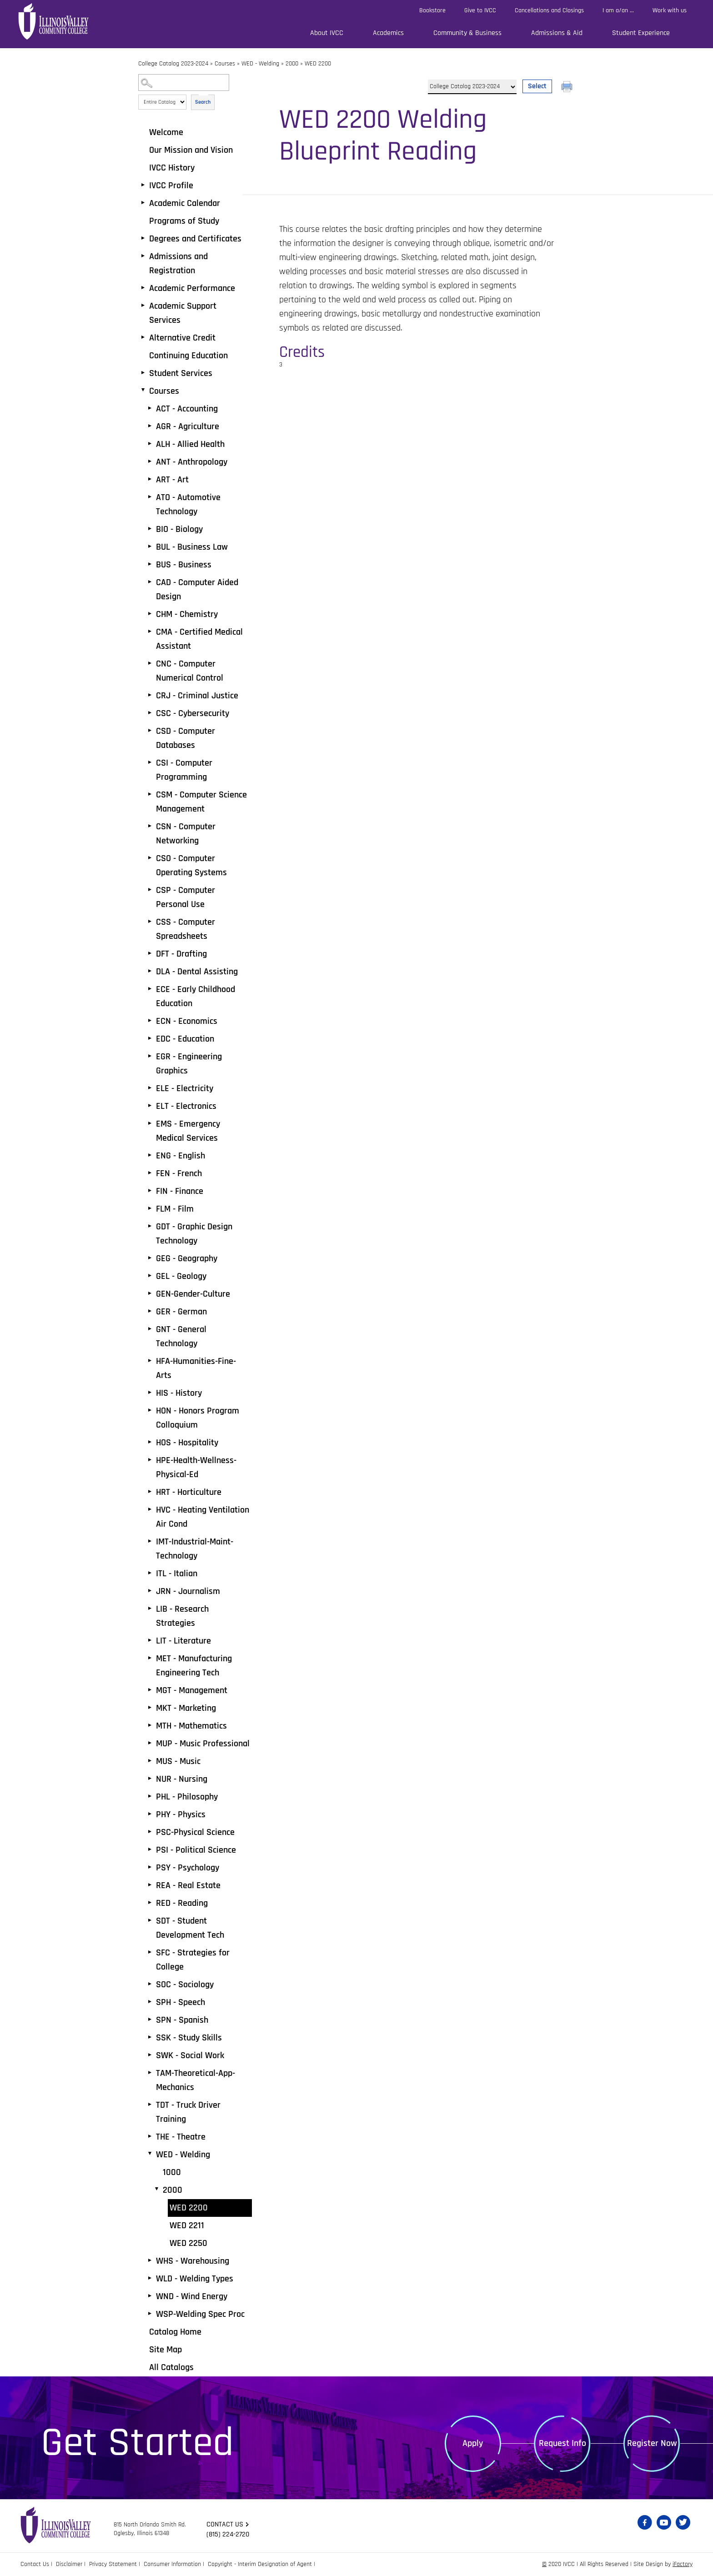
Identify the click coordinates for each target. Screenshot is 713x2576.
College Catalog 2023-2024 (173, 64)
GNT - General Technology (181, 1336)
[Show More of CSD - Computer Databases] (149, 730)
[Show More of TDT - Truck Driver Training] (149, 2104)
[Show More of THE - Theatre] (149, 2136)
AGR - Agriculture (187, 426)
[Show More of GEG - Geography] (149, 1258)
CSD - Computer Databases (185, 738)
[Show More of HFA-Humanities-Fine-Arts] (149, 1360)
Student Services (180, 373)
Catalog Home (175, 2332)
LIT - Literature (183, 1641)
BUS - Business (183, 565)
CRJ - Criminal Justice (197, 696)
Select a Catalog (490, 75)
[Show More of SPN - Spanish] (149, 2019)
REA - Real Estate (188, 1885)
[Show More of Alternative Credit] (142, 337)
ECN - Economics (186, 1021)
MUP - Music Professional (203, 1743)
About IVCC (326, 33)
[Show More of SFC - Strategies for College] (149, 1952)
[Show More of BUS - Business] (149, 564)
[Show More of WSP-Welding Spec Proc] (149, 2313)
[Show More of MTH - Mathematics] (149, 1725)
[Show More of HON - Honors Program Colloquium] (149, 1410)
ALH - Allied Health (190, 444)
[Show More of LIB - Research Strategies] (149, 1608)
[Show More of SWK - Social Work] (149, 2055)
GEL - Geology (181, 1276)
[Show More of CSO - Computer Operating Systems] (149, 857)
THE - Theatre (181, 2137)
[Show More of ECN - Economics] (149, 1020)
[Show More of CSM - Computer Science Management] (149, 794)
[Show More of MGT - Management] (149, 1689)
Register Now (652, 2443)
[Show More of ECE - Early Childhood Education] (149, 988)
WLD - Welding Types (194, 2279)
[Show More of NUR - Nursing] (149, 1778)
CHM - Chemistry (187, 614)
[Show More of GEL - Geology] (149, 1275)
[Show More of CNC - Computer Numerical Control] (149, 663)
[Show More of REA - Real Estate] (149, 1884)
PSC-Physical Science (195, 1832)
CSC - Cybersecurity (192, 713)
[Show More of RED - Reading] (149, 1902)
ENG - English (180, 1156)
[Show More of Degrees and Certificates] (142, 238)
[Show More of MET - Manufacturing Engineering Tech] (149, 1658)
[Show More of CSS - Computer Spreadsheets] (149, 921)
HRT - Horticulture (188, 1492)
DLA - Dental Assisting (197, 971)
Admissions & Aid (556, 33)
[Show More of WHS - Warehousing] (149, 2260)
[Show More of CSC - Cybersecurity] (149, 712)
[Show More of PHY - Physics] (149, 1814)
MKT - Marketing (186, 1708)
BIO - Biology (179, 529)
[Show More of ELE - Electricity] (149, 1088)
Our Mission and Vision (191, 150)
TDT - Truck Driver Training (188, 2112)
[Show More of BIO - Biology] (149, 528)
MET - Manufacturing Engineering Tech (194, 1666)
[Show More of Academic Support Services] (142, 305)
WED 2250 (188, 2243)
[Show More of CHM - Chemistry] (149, 613)
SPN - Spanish (182, 2020)
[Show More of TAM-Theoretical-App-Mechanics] (149, 2072)
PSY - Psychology (187, 1868)
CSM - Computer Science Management (201, 802)
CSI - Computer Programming (184, 770)
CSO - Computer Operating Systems (191, 865)
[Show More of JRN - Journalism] (149, 1590)
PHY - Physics (181, 1814)
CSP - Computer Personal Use (185, 897)
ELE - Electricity (184, 1088)
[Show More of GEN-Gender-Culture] (149, 1293)
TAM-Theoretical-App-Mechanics (195, 2080)
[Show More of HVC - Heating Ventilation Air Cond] (149, 1509)
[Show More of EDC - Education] (149, 1038)
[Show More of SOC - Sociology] (149, 1984)
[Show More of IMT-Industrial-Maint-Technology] (149, 1541)
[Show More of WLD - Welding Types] (149, 2278)
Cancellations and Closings (549, 10)
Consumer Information (172, 2564)
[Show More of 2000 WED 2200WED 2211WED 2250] (156, 2189)
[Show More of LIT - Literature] (149, 1640)
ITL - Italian (176, 1573)
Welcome (166, 132)
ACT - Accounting (187, 409)
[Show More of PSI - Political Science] (149, 1849)
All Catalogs (171, 2367)
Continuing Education (188, 355)
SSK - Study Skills (189, 2038)
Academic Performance (192, 288)
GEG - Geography (186, 1258)
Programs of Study (184, 221)
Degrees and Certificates (195, 239)
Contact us (224, 2524)
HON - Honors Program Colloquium (197, 1418)
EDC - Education (185, 1039)
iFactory (683, 2564)
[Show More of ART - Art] (149, 479)
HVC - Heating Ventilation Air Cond (202, 1517)
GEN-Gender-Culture (193, 1294)
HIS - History (179, 1393)
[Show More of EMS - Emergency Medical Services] (149, 1123)
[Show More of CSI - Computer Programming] (149, 762)
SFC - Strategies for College (193, 1960)
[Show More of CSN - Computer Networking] (149, 826)
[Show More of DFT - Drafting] (149, 953)
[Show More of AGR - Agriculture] (149, 426)
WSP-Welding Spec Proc (200, 2314)
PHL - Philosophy (187, 1797)
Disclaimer (69, 2564)
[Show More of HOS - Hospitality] (149, 1442)
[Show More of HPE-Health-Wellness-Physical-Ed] (149, 1459)
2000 (292, 64)
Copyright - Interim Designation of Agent (260, 2564)
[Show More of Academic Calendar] (142, 202)
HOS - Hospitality (187, 1442)
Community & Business (467, 33)
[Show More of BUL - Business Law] (149, 546)
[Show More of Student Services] (142, 372)
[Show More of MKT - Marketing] (149, 1707)
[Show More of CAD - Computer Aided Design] (149, 581)
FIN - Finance (179, 1191)
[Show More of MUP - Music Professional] (149, 1743)
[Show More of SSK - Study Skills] (149, 2037)
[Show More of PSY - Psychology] (149, 1867)
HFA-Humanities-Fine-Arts (196, 1368)
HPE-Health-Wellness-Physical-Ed (196, 1467)
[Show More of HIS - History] (149, 1392)
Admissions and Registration (178, 263)
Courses (225, 64)
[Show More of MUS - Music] (149, 1760)
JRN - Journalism (188, 1591)
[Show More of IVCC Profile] (142, 185)
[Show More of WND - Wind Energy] (149, 2295)
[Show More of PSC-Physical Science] (149, 1831)
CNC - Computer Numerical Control (189, 671)
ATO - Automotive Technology (188, 504)
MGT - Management (191, 1690)
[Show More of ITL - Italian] (149, 1573)
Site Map (165, 2349)
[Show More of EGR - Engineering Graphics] (149, 1056)
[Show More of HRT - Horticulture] (149, 1491)
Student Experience (641, 33)
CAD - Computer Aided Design (197, 589)
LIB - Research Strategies (182, 1616)
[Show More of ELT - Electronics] (149, 1105)
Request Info (562, 2443)
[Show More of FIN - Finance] (149, 1190)
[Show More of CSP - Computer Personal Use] (149, 889)
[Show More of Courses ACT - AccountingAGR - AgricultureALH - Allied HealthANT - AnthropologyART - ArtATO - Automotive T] (142, 390)
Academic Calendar (184, 203)
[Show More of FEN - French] (149, 1173)
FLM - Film (175, 1209)
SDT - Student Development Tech (190, 1928)
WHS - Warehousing (192, 2261)
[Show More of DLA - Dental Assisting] (149, 971)
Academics (388, 33)
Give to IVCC (480, 10)
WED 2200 (189, 2208)
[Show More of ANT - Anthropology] (149, 461)
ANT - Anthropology (191, 462)
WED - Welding (260, 64)
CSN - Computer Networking (186, 834)
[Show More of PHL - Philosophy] (149, 1796)
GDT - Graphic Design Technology (194, 1234)
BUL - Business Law (192, 547)
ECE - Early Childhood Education (195, 996)
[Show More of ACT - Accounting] (149, 408)
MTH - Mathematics (191, 1726)
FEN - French (179, 1173)
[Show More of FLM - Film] (149, 1208)
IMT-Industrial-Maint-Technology (194, 1549)
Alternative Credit (182, 338)
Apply (472, 2443)
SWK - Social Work (190, 2055)
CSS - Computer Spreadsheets (185, 929)
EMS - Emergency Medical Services (188, 1131)
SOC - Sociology (185, 1984)
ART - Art (172, 480)
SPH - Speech (180, 2002)
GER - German (181, 1312)
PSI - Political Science (196, 1850)
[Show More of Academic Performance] (142, 287)
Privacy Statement (113, 2564)
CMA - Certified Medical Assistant (199, 639)
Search (203, 102)
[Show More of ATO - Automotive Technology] (149, 496)
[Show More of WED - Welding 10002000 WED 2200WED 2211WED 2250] (149, 2154)
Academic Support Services (182, 313)
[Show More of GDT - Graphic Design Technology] (149, 1226)
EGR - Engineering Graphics (189, 1064)
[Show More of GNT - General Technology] (149, 1328)
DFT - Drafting (181, 954)
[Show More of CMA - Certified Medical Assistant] (149, 631)
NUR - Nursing (181, 1779)
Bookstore (432, 10)
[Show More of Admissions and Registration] (142, 256)
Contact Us (34, 2564)
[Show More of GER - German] (149, 1311)
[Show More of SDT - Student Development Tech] (149, 1920)
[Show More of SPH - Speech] (149, 2001)
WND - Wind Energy (191, 2296)
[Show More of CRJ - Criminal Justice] (149, 695)
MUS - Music (178, 1761)
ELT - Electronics (186, 1106)
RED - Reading (182, 1903)
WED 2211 (187, 2225)
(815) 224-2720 (227, 2534)
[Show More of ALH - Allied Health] (149, 443)
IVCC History (172, 168)
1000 (172, 2172)
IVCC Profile (171, 185)
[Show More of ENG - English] (149, 1155)
